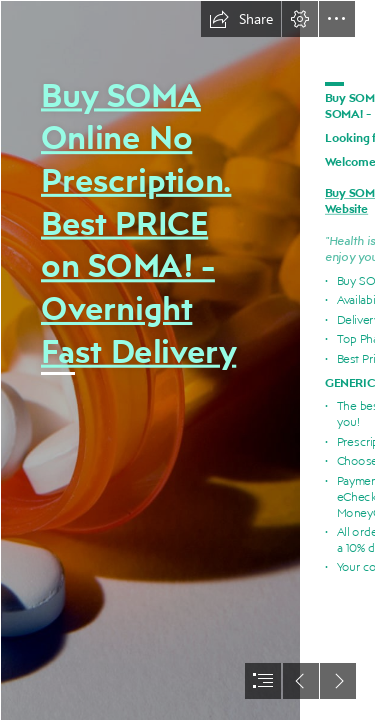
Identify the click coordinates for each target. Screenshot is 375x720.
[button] (241, 19)
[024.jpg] (150, 360)
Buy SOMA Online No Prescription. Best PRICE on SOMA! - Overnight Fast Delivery (138, 222)
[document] (187, 360)
